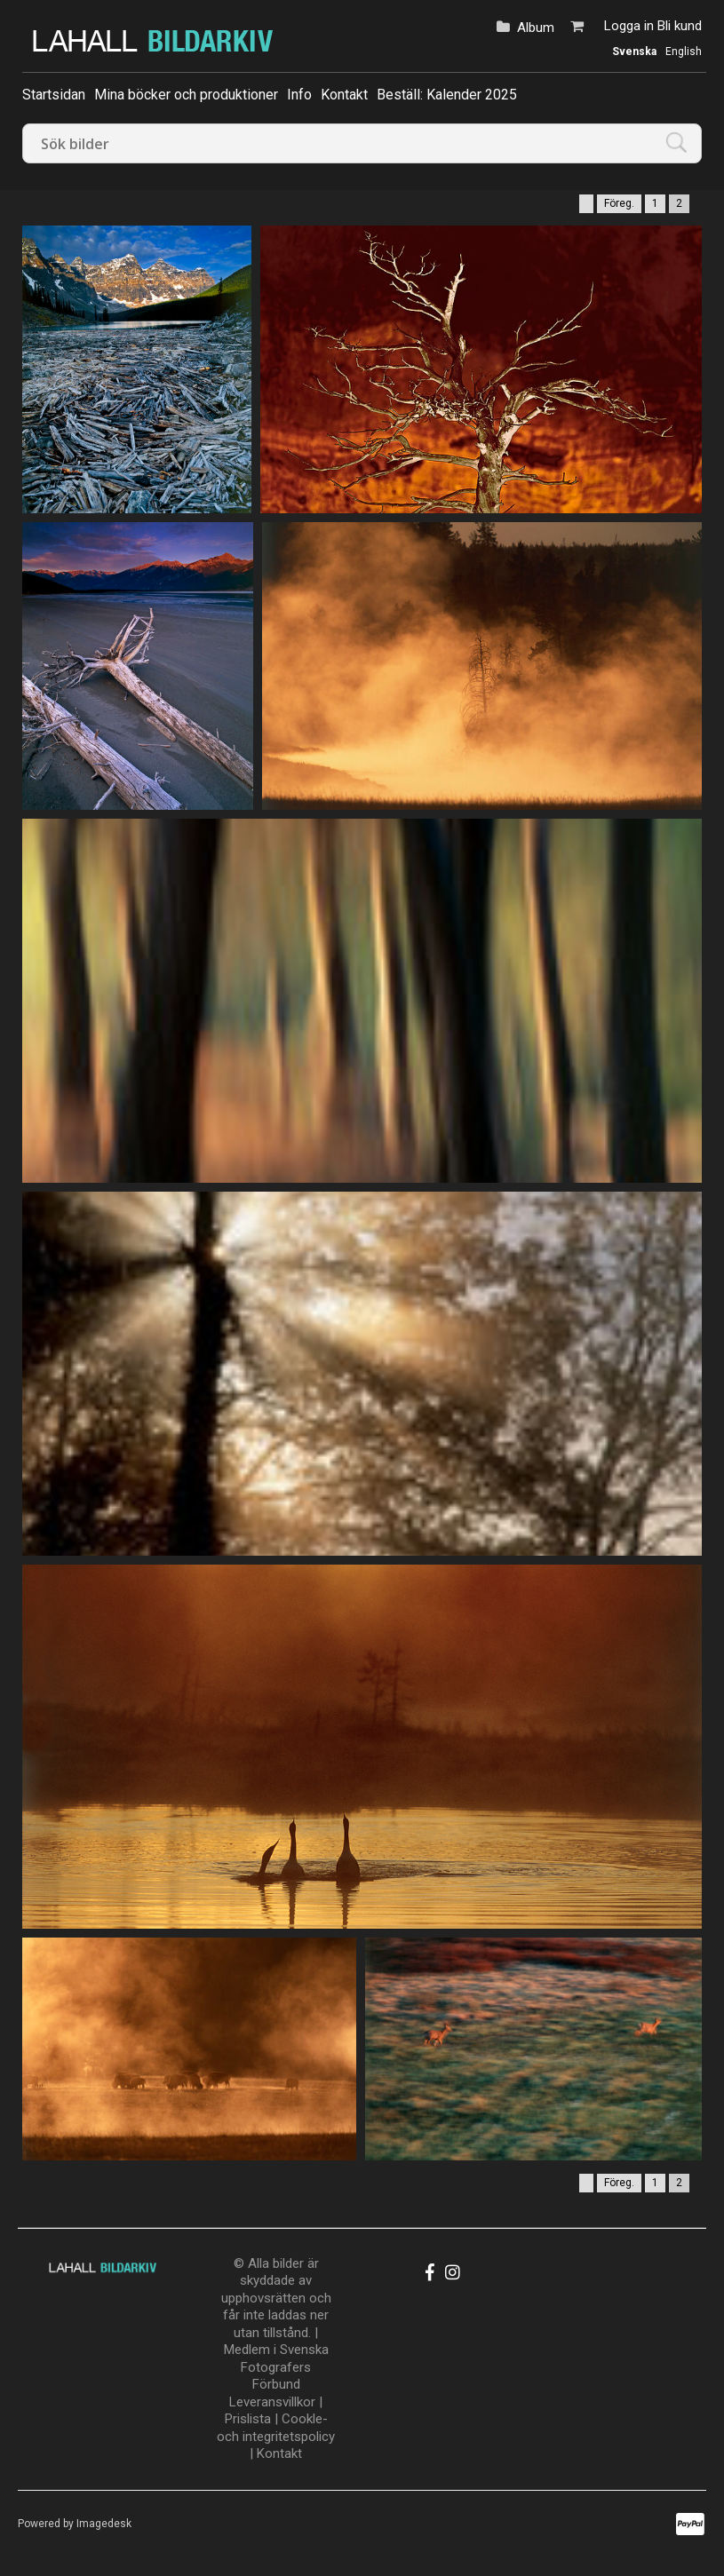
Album (535, 28)
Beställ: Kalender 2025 (447, 94)
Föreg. (619, 203)
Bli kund (679, 26)
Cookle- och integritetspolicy (276, 2428)
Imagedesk (103, 2523)
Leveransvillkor (272, 2402)
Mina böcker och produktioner (186, 94)
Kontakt (344, 94)
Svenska (634, 51)
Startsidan (53, 94)
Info (299, 94)
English (683, 51)
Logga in (629, 26)
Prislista (248, 2419)
